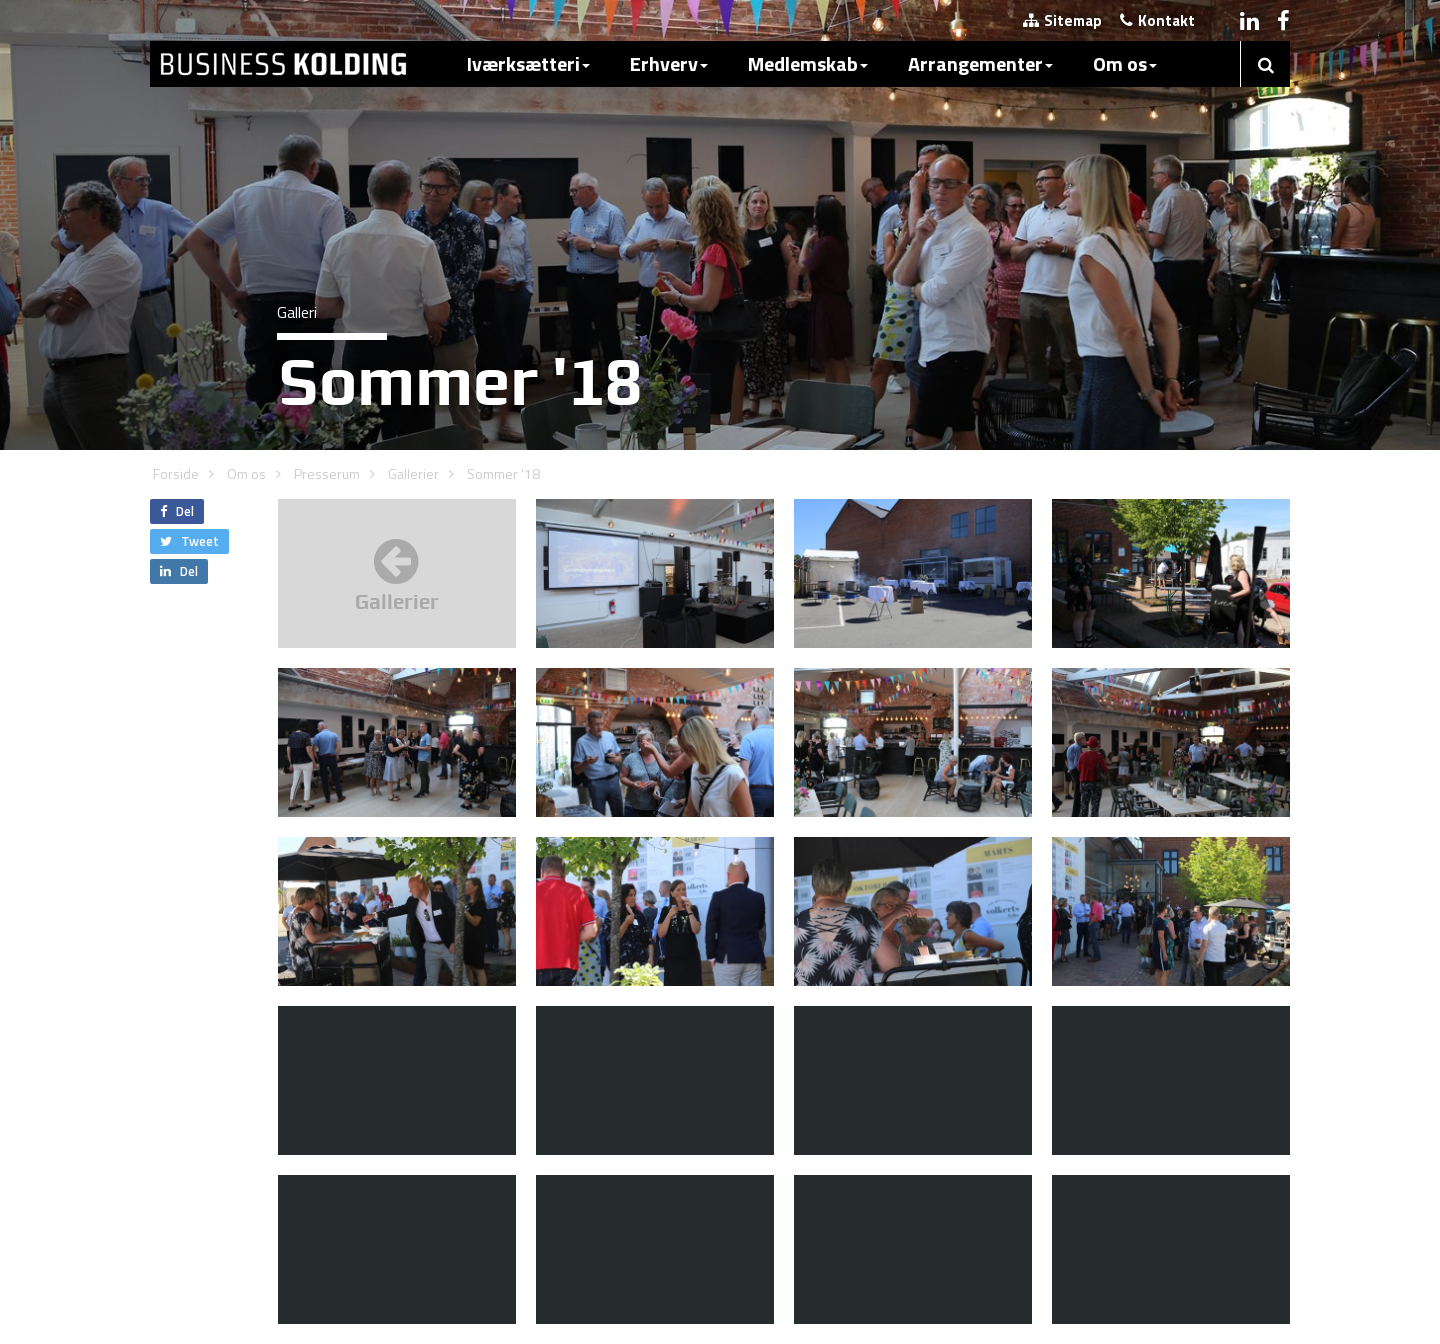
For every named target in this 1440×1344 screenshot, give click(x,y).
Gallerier (413, 473)
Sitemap (1062, 20)
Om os (1125, 63)
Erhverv (669, 63)
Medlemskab (808, 63)
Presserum (327, 473)
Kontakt (1157, 20)
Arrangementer (980, 63)
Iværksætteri (528, 63)
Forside (176, 473)
